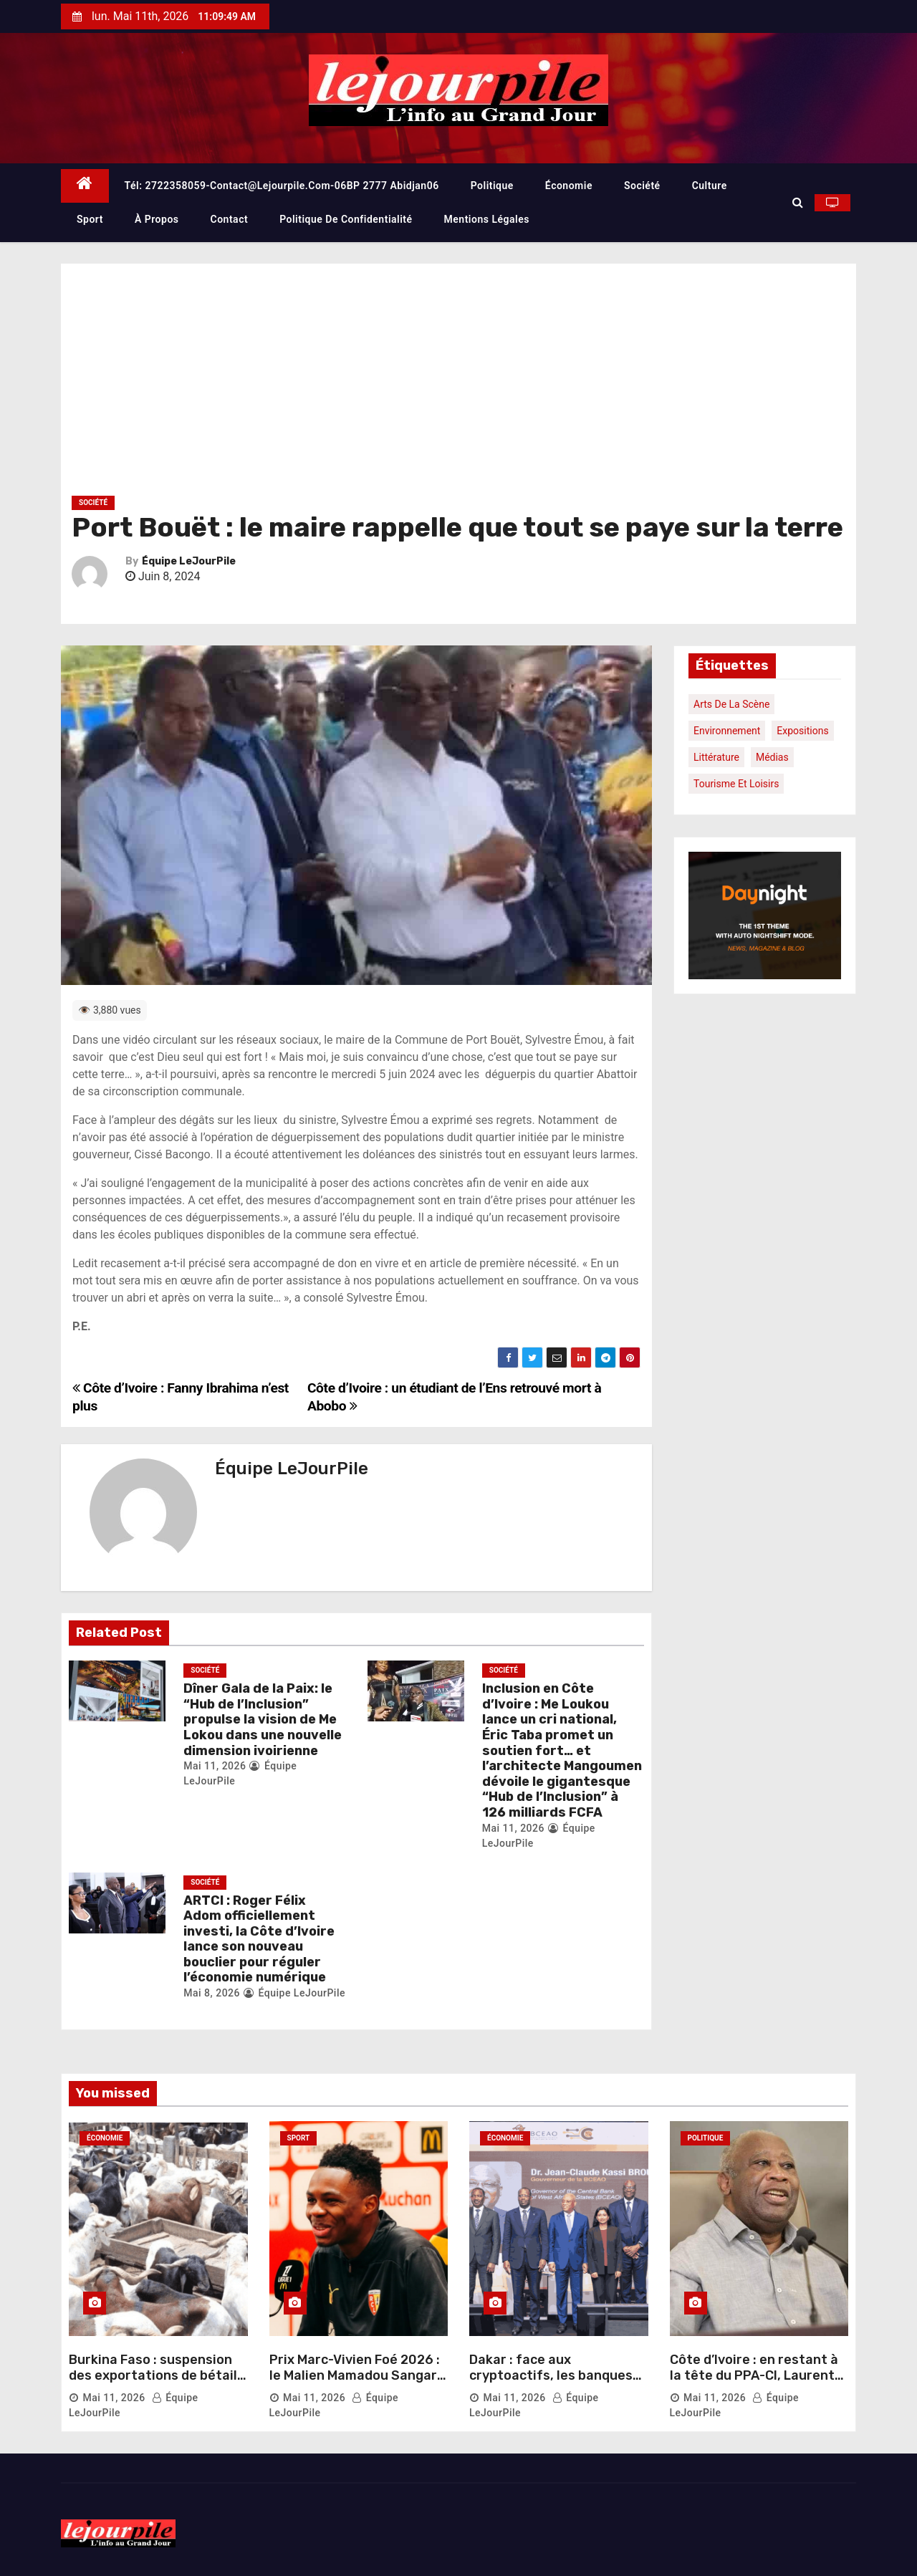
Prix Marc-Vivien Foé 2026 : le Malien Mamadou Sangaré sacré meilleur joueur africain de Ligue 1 (357, 2383)
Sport (90, 219)
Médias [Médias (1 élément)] (772, 757)
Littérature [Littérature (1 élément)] (716, 757)
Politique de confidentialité (345, 219)
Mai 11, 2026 (214, 1766)
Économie (568, 185)
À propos (157, 219)
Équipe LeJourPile (189, 561)
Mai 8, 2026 (211, 1993)
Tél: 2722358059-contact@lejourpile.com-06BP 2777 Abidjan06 (282, 185)
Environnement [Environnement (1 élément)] (726, 730)
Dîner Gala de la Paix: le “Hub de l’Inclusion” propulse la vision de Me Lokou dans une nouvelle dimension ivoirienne (262, 1719)
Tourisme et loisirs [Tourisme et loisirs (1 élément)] (736, 783)
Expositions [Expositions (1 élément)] (802, 730)
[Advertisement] (458, 385)
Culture (709, 185)
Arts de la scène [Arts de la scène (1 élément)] (731, 704)
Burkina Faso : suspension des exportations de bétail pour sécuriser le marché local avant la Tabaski (153, 2383)
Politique (492, 185)
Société (642, 185)
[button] (797, 202)
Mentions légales (486, 219)
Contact (230, 219)
